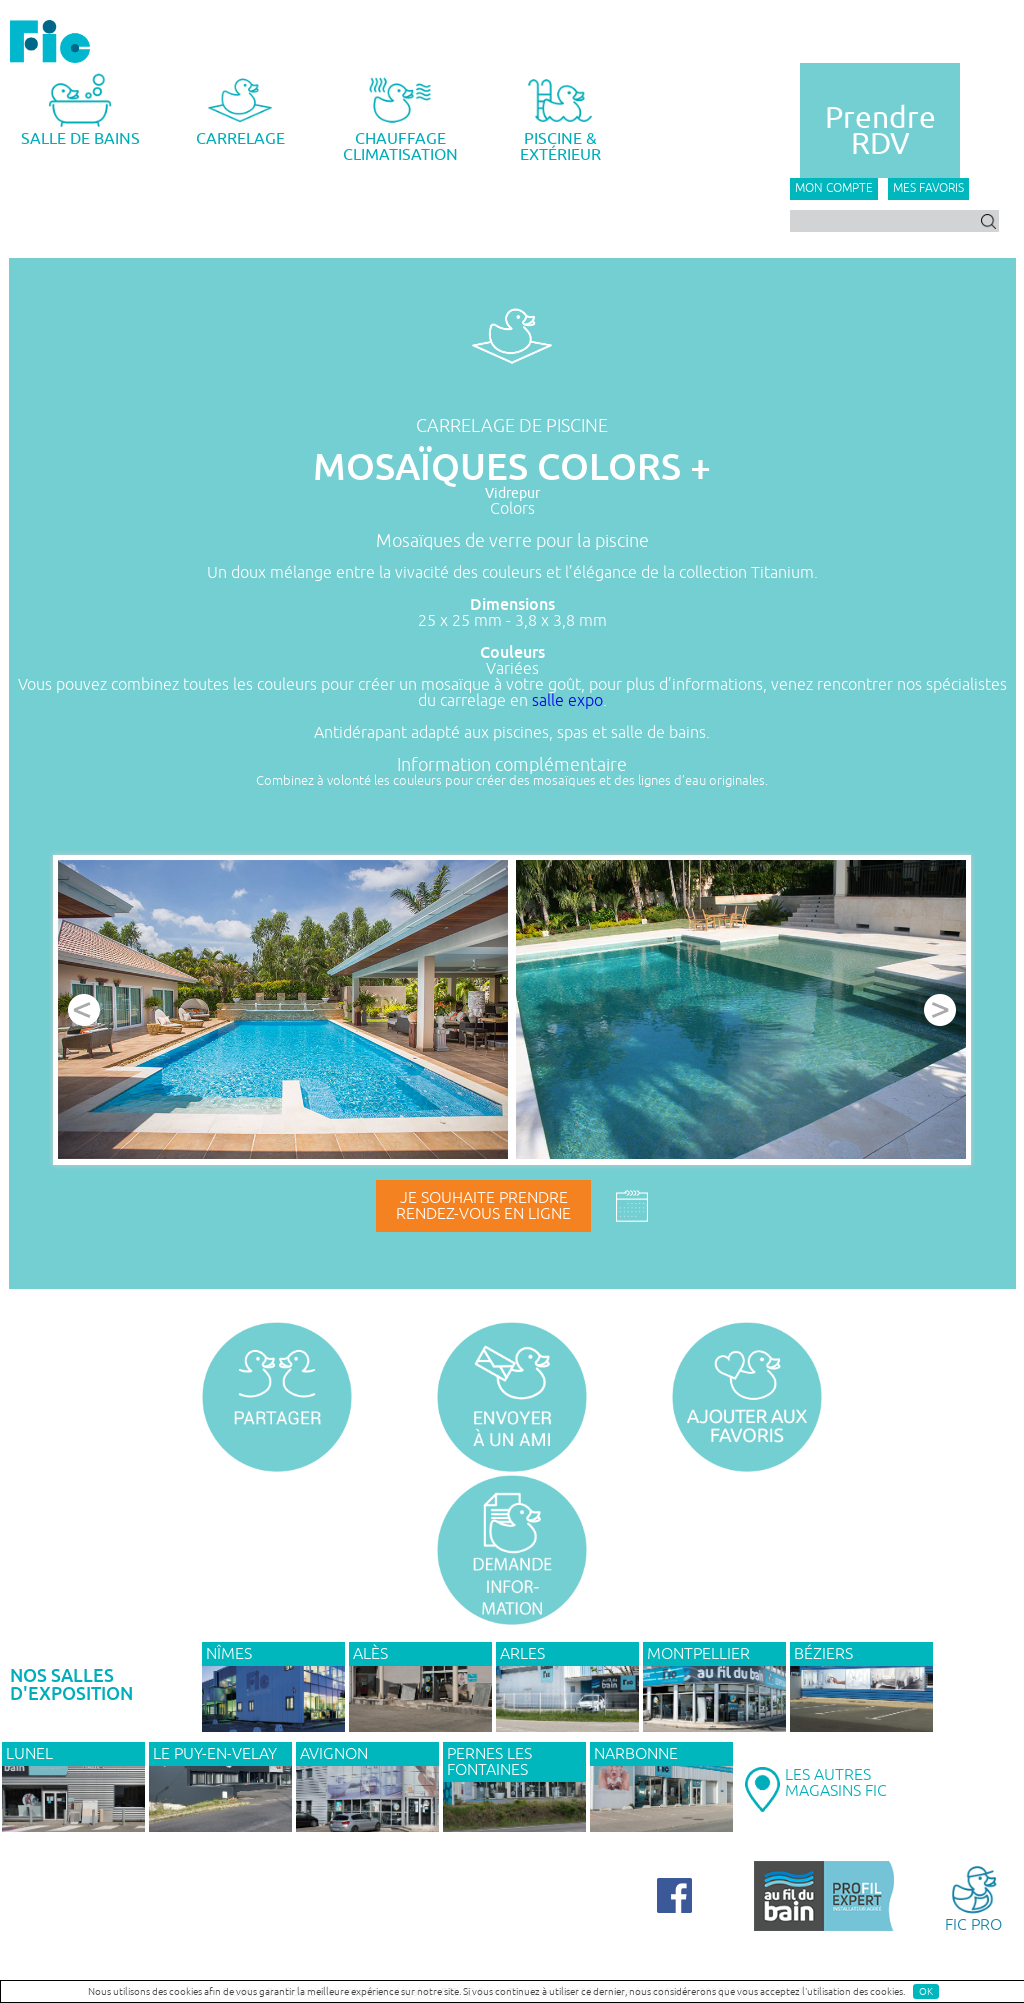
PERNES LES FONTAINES (489, 1762)
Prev (84, 1010)
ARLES (522, 1654)
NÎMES (229, 1654)
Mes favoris (928, 188)
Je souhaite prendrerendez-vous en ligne (483, 1206)
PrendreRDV (880, 131)
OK (926, 1991)
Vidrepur (512, 493)
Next (940, 1010)
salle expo (567, 701)
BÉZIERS (823, 1654)
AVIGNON (334, 1754)
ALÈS (370, 1654)
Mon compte (834, 188)
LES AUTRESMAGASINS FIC (836, 1783)
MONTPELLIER (698, 1654)
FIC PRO (973, 1897)
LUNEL (29, 1754)
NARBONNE (636, 1754)
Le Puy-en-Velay (215, 1754)
